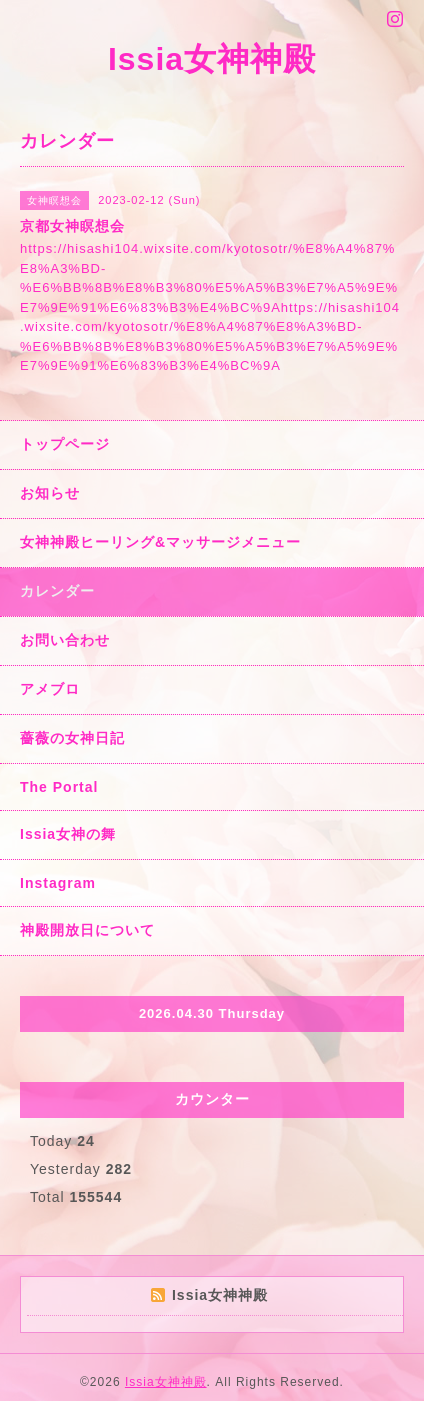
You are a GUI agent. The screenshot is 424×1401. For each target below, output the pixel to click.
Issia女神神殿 (212, 59)
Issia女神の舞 (68, 834)
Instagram (58, 883)
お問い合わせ (65, 640)
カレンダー (57, 591)
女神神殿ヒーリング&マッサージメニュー (160, 542)
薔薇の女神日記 (72, 738)
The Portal (59, 787)
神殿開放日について (87, 930)
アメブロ (50, 689)
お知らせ (50, 493)
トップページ (65, 444)
